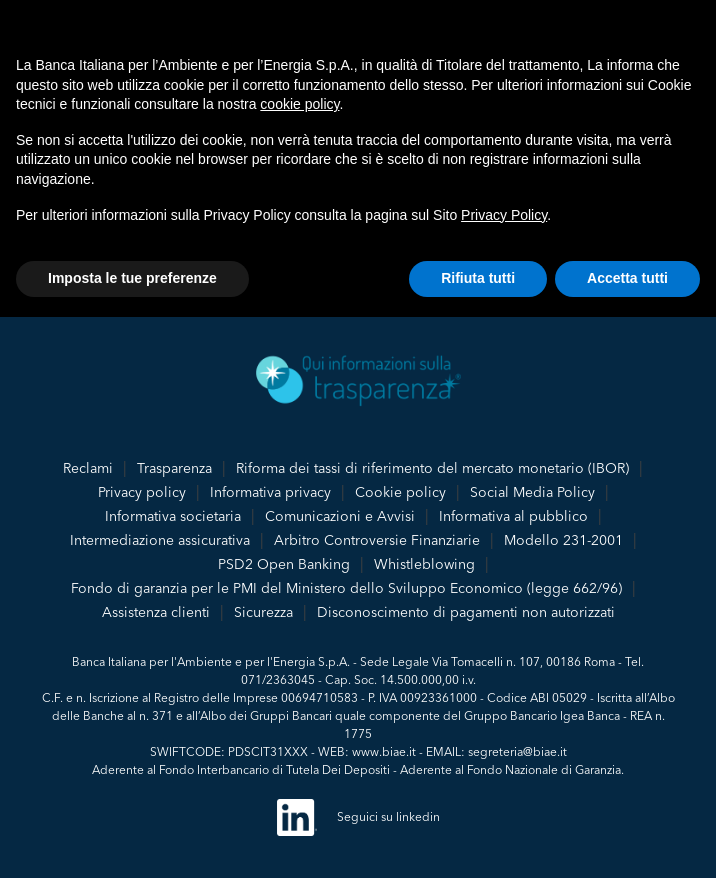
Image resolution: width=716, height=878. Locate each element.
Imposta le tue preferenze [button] (132, 278)
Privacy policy (142, 492)
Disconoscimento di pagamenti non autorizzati (466, 612)
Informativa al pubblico (513, 516)
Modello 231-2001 (563, 540)
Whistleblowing (424, 564)
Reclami (88, 468)
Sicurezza (263, 612)
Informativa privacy (270, 492)
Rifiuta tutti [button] (478, 278)
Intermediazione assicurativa (160, 540)
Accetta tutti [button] (627, 278)
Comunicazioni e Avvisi (340, 516)
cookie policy (299, 104)
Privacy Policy (504, 215)
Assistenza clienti (156, 612)
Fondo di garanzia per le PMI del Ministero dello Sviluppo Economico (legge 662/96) (346, 588)
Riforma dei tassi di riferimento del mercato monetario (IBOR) (432, 468)
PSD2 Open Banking (284, 564)
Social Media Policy (532, 492)
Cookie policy (400, 492)
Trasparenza (174, 468)
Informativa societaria (173, 516)
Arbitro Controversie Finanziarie (377, 540)
